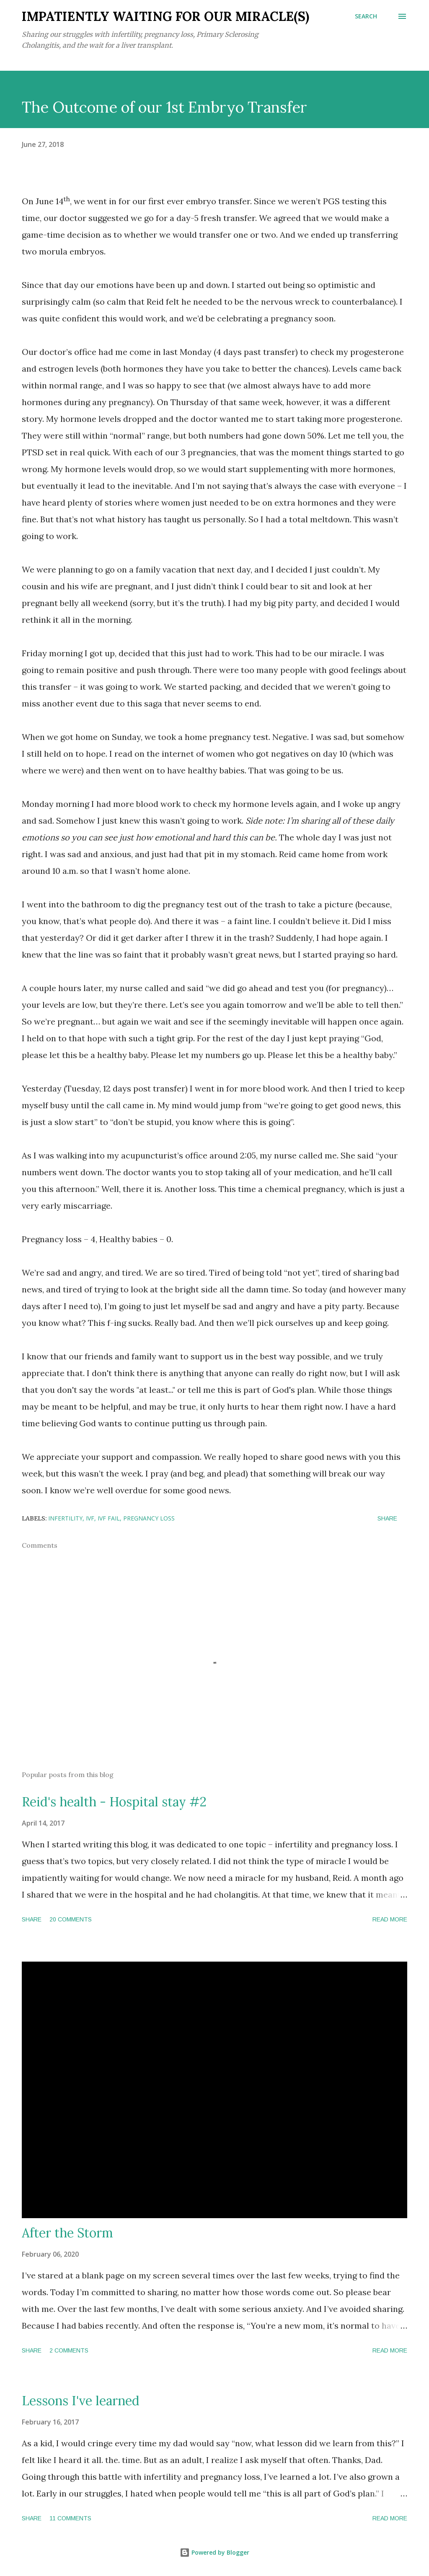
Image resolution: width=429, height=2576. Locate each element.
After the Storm (67, 2233)
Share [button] (387, 1518)
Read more (389, 1919)
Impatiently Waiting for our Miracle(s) (165, 16)
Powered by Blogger (214, 2552)
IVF (90, 1518)
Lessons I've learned (81, 2401)
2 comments (68, 2350)
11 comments (70, 2518)
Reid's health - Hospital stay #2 (114, 1802)
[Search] (366, 16)
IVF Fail (109, 1518)
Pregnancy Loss (149, 1518)
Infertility (65, 1518)
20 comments (70, 1919)
